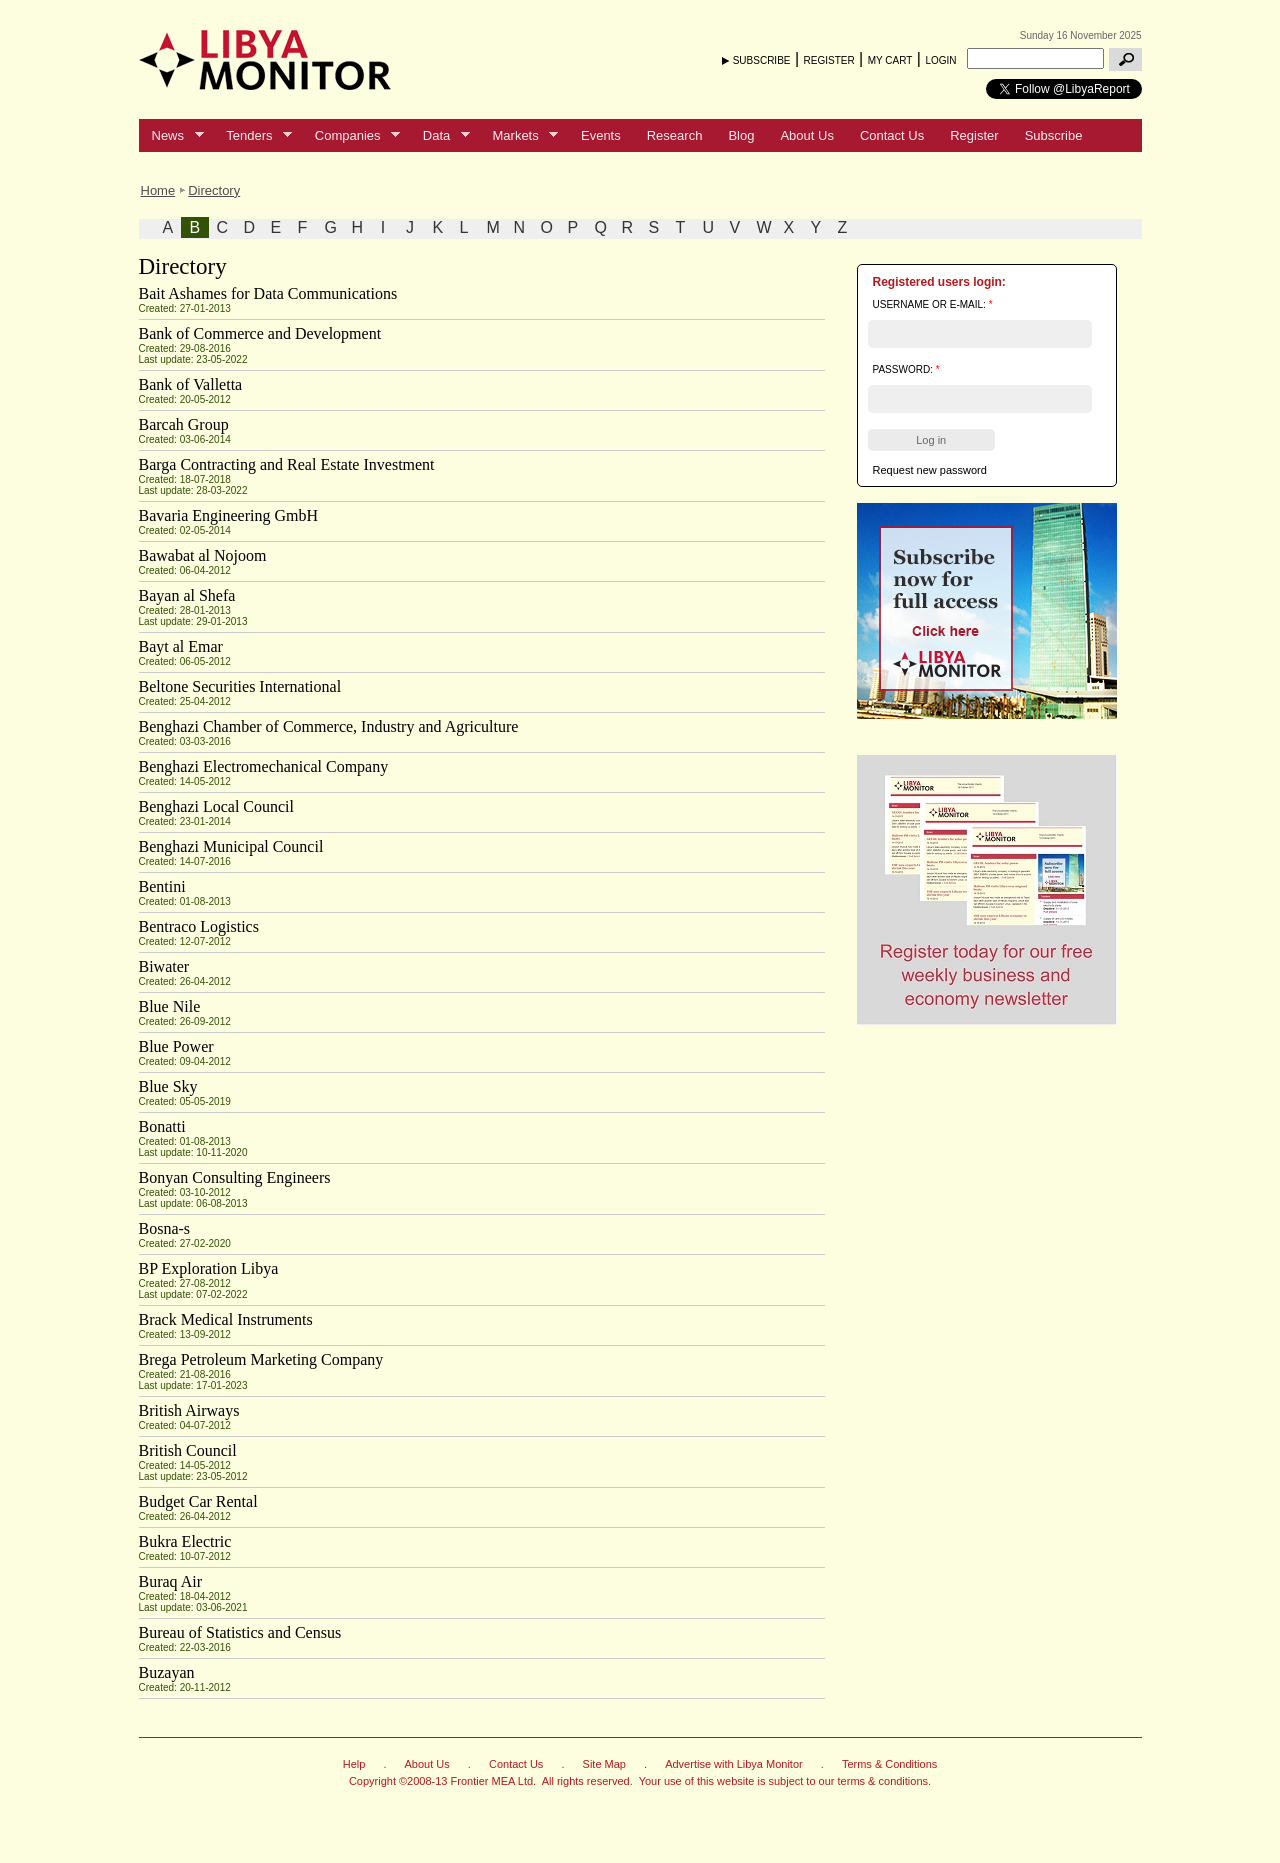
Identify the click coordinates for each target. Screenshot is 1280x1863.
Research (675, 135)
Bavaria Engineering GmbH (229, 515)
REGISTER (829, 60)
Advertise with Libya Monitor (734, 1764)
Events (601, 135)
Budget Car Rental (198, 1501)
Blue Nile (170, 1006)
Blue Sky (168, 1086)
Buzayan (167, 1672)
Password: (906, 369)
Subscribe (1054, 135)
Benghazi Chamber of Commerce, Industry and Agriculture (329, 726)
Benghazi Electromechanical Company (264, 766)
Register (974, 135)
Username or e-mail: (933, 304)
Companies (351, 136)
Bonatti (162, 1126)
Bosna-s (165, 1228)
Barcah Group (184, 424)
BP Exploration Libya (209, 1268)
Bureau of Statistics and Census (240, 1632)
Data (440, 136)
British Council (188, 1450)
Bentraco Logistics (199, 926)
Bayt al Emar (181, 646)
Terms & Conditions (889, 1764)
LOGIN (940, 60)
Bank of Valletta (191, 384)
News (171, 136)
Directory (214, 190)
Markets (519, 136)
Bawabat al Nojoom (203, 555)
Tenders (252, 136)
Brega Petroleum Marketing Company (261, 1359)
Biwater (164, 966)
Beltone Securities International (240, 686)
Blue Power (176, 1046)
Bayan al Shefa (187, 595)
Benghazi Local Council (217, 806)
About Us (806, 135)
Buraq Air (171, 1581)
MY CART (890, 60)
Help (354, 1764)
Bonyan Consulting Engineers (235, 1177)
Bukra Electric (185, 1541)
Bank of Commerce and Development (260, 333)
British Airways (189, 1410)
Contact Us (892, 135)
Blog (741, 135)
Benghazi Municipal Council (231, 846)
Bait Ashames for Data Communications (268, 293)
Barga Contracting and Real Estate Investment (287, 464)
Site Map (604, 1764)
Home (158, 190)
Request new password (930, 470)
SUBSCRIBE (762, 60)
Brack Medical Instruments (226, 1319)
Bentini (162, 886)
